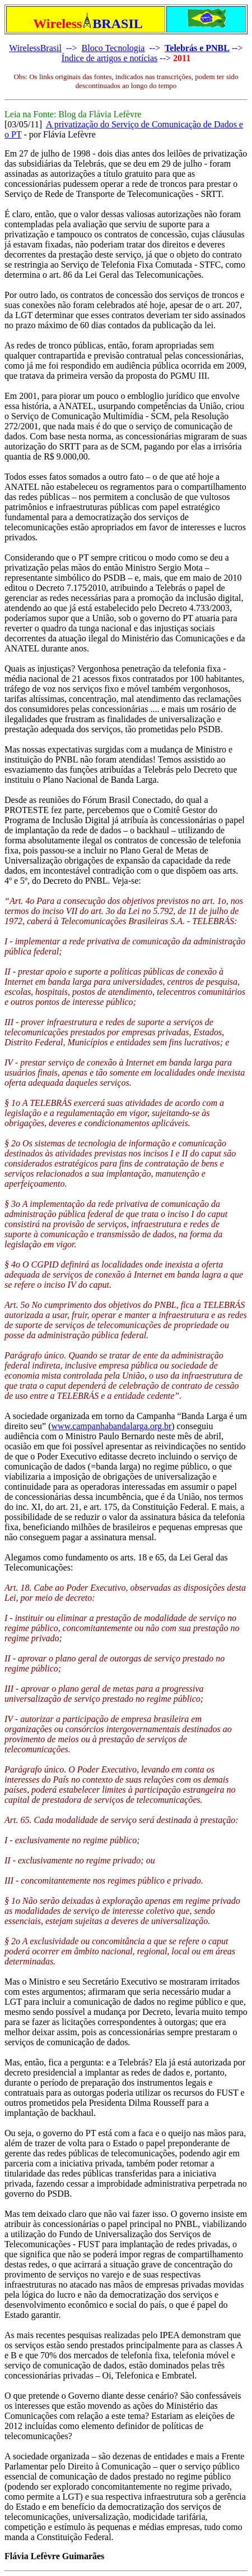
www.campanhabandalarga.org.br (112, 1426)
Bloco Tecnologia (113, 48)
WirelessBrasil (35, 48)
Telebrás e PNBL (197, 48)
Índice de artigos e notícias (110, 58)
